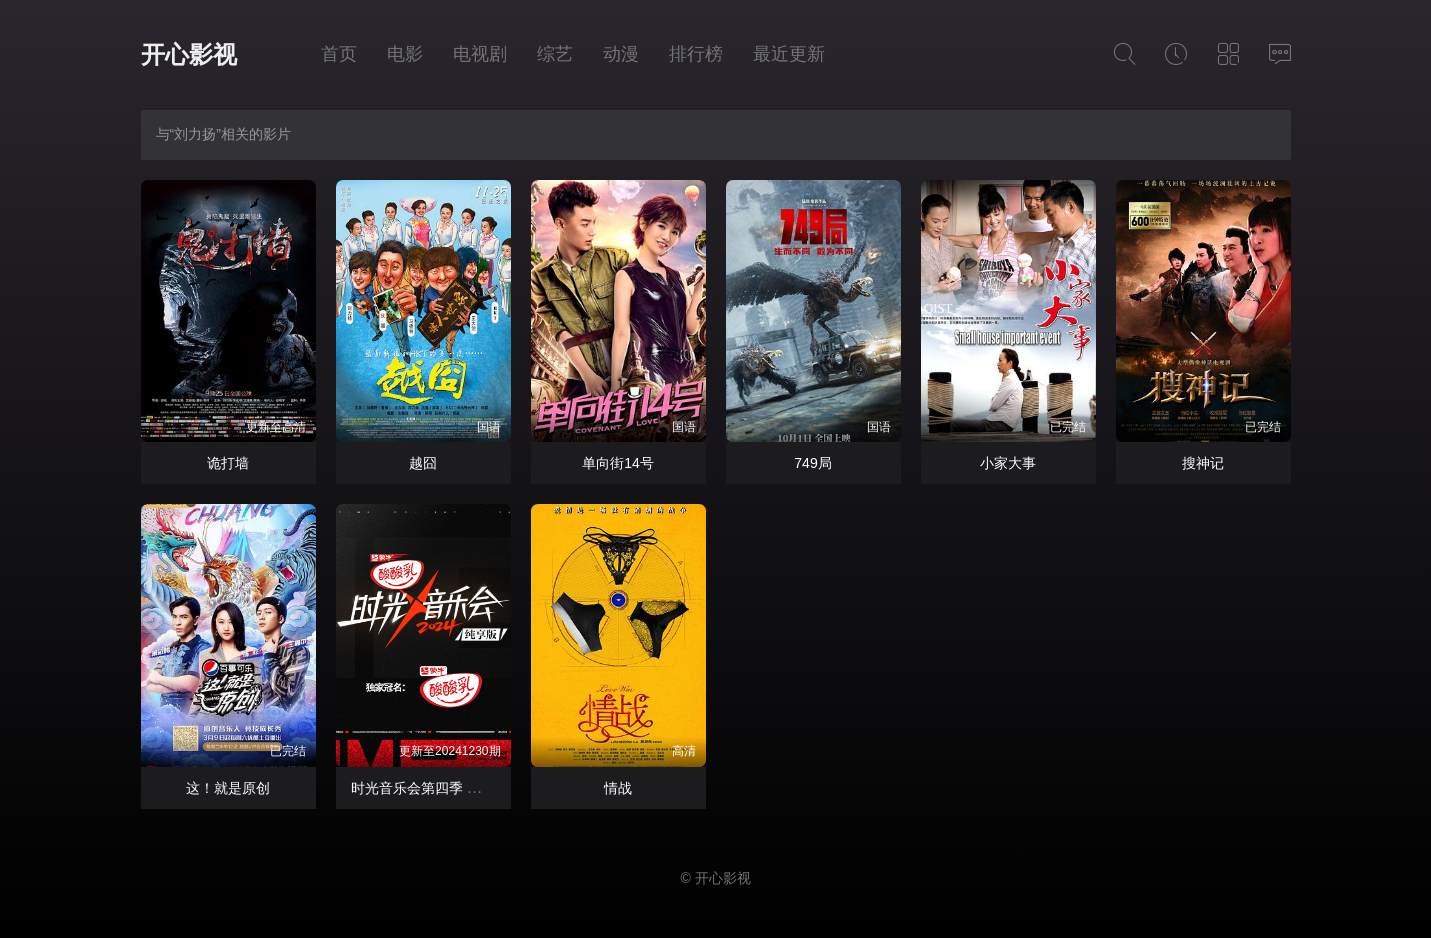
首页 (339, 54)
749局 (812, 463)
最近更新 (789, 54)
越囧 (423, 463)
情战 (618, 788)
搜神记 (1203, 463)
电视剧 (480, 54)
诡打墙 (228, 463)
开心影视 (189, 54)
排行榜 (696, 54)
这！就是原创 (228, 788)
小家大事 (1008, 463)
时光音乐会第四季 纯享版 (430, 788)
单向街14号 (618, 463)
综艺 (555, 54)
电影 (405, 54)
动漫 (621, 54)
